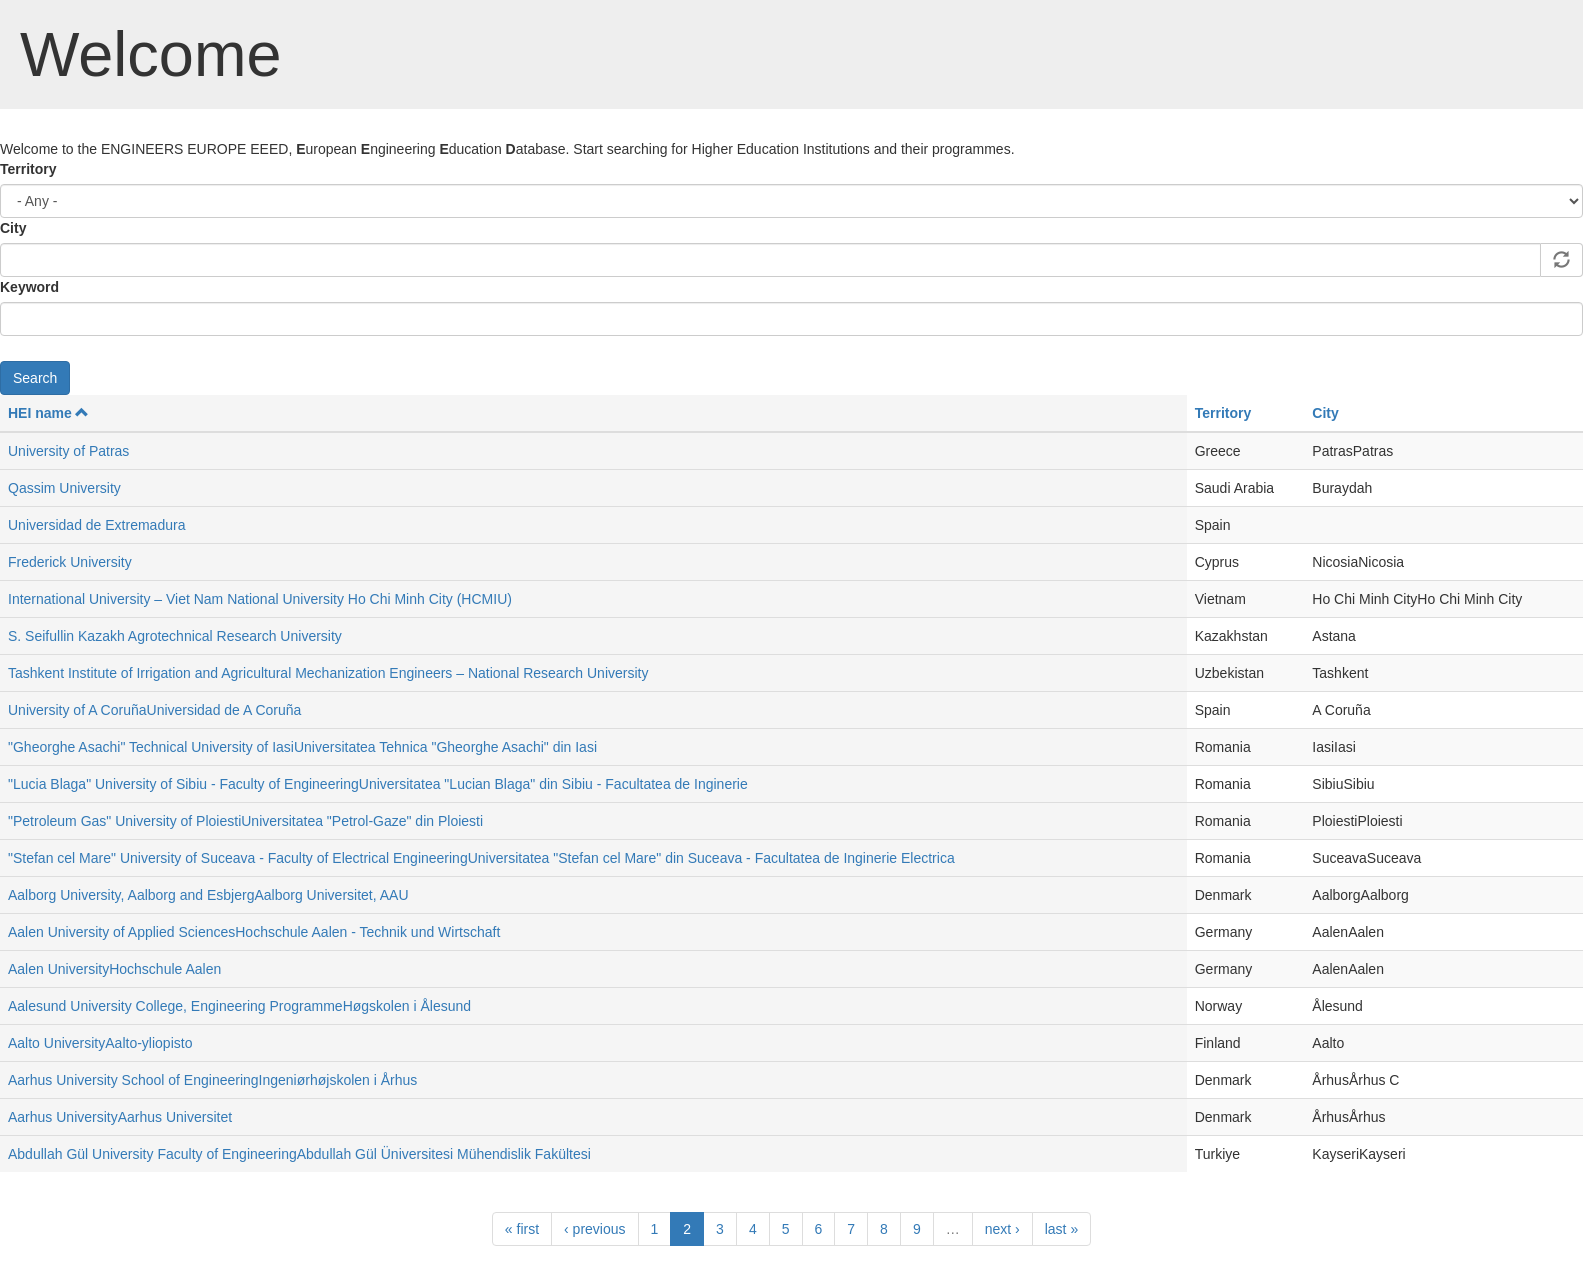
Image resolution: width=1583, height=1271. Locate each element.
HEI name (48, 413)
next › (1002, 1229)
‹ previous (594, 1229)
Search (35, 378)
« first (522, 1229)
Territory (28, 169)
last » (1061, 1229)
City (13, 228)
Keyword (29, 287)
